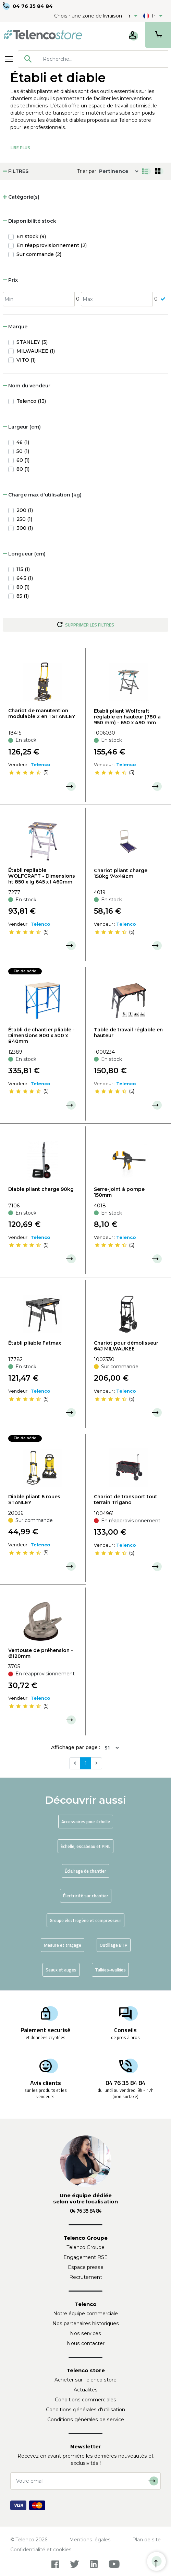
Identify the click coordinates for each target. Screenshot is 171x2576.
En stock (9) (31, 236)
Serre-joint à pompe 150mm (119, 1192)
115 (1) (23, 569)
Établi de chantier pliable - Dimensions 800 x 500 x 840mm (41, 1035)
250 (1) (24, 519)
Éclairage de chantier (85, 1870)
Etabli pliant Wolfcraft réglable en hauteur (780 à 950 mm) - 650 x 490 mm (127, 717)
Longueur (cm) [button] (24, 554)
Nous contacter (86, 2343)
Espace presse (85, 2267)
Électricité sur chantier (85, 1895)
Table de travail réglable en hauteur (128, 1033)
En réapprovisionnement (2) (51, 245)
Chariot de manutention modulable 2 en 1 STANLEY (41, 713)
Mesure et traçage (62, 1945)
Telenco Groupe (86, 2247)
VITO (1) (26, 360)
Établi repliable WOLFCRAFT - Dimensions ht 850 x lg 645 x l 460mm (41, 876)
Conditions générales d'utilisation (85, 2410)
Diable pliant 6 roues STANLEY (34, 1500)
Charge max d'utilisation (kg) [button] (42, 495)
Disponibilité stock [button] (29, 221)
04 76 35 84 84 (33, 6)
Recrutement (85, 2277)
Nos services (85, 2333)
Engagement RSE (85, 2257)
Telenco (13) (31, 401)
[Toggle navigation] (9, 59)
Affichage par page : (75, 1747)
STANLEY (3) (32, 342)
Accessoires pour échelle (85, 1821)
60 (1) (22, 460)
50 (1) (22, 451)
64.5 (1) (24, 578)
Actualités (86, 2390)
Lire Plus (20, 147)
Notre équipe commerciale (85, 2313)
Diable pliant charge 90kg (41, 1189)
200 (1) (24, 510)
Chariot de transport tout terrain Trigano (125, 1500)
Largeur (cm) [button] (22, 427)
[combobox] (93, 59)
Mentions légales (90, 2540)
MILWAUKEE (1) (35, 351)
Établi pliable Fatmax (34, 1343)
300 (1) (24, 528)
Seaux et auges (61, 1969)
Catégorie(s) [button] (21, 197)
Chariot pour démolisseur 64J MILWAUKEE (126, 1346)
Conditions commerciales (85, 2400)
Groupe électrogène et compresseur (85, 1920)
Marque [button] (15, 327)
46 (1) (22, 442)
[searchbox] (103, 59)
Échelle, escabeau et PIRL (85, 1846)
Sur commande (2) (38, 254)
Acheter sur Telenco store (85, 2380)
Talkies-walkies (110, 1969)
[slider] (25, 773)
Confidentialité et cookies (41, 2549)
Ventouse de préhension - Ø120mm (40, 1653)
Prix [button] (10, 280)
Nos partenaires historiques (85, 2323)
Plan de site (146, 2540)
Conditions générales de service (85, 2419)
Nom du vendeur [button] (26, 386)
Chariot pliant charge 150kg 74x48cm (120, 873)
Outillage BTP (113, 1945)
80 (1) (22, 469)
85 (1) (22, 596)
